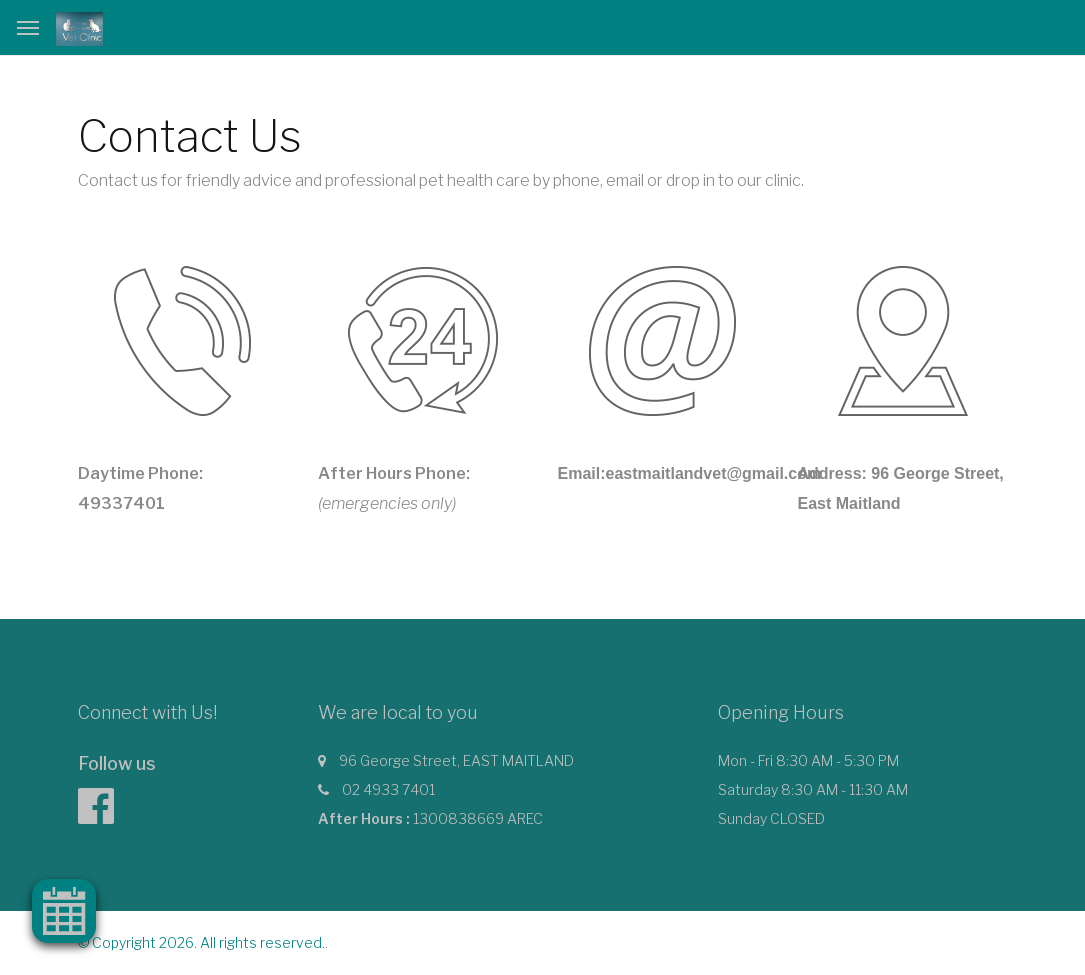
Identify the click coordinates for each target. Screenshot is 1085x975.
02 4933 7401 (388, 789)
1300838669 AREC (478, 818)
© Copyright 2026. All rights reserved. (201, 942)
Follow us (117, 763)
